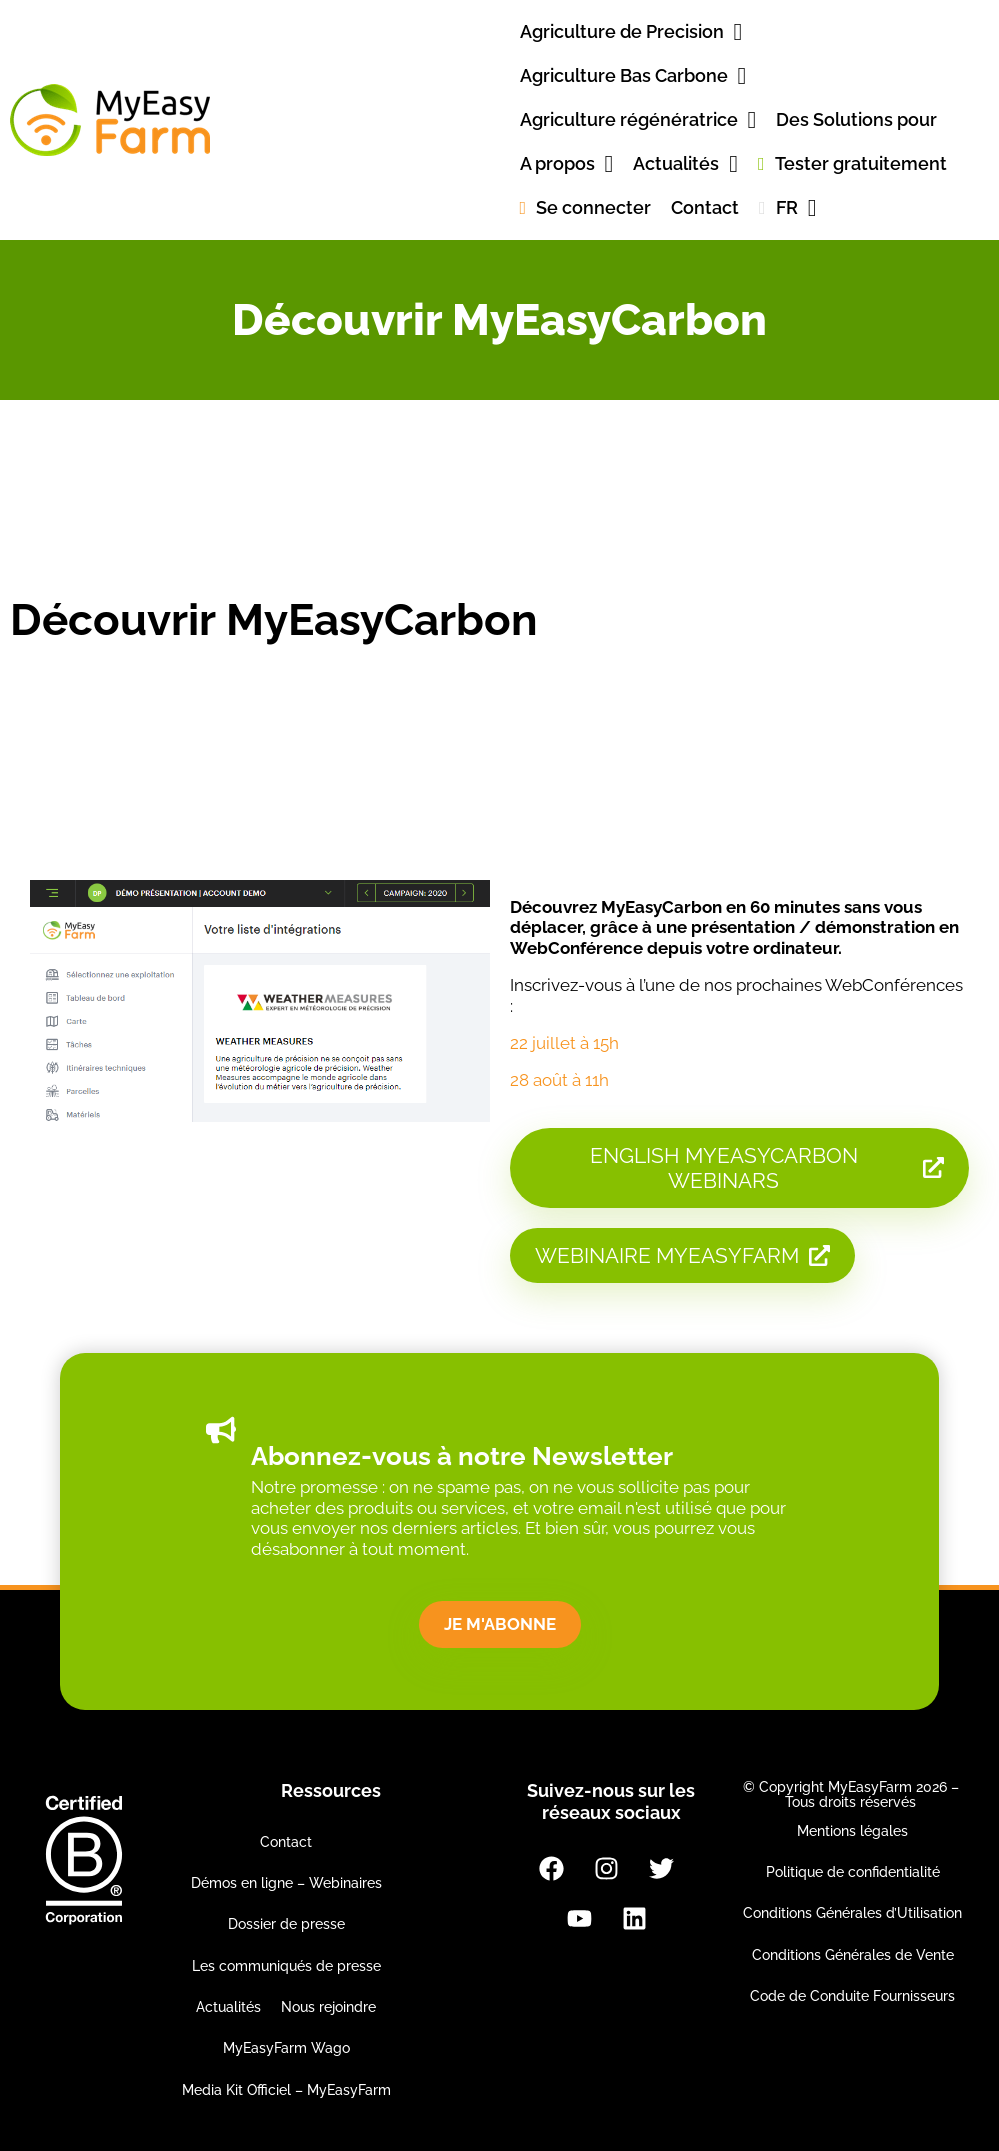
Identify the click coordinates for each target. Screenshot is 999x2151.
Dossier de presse (286, 1924)
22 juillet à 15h (564, 1043)
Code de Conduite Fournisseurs (852, 1996)
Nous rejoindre (328, 2007)
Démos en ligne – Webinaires (286, 1883)
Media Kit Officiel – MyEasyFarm (286, 2090)
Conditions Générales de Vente (853, 1955)
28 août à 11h (559, 1080)
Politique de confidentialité (853, 1872)
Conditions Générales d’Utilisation (852, 1913)
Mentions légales (852, 1831)
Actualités (228, 2007)
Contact (286, 1842)
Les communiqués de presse (286, 1966)
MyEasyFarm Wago (286, 2048)
